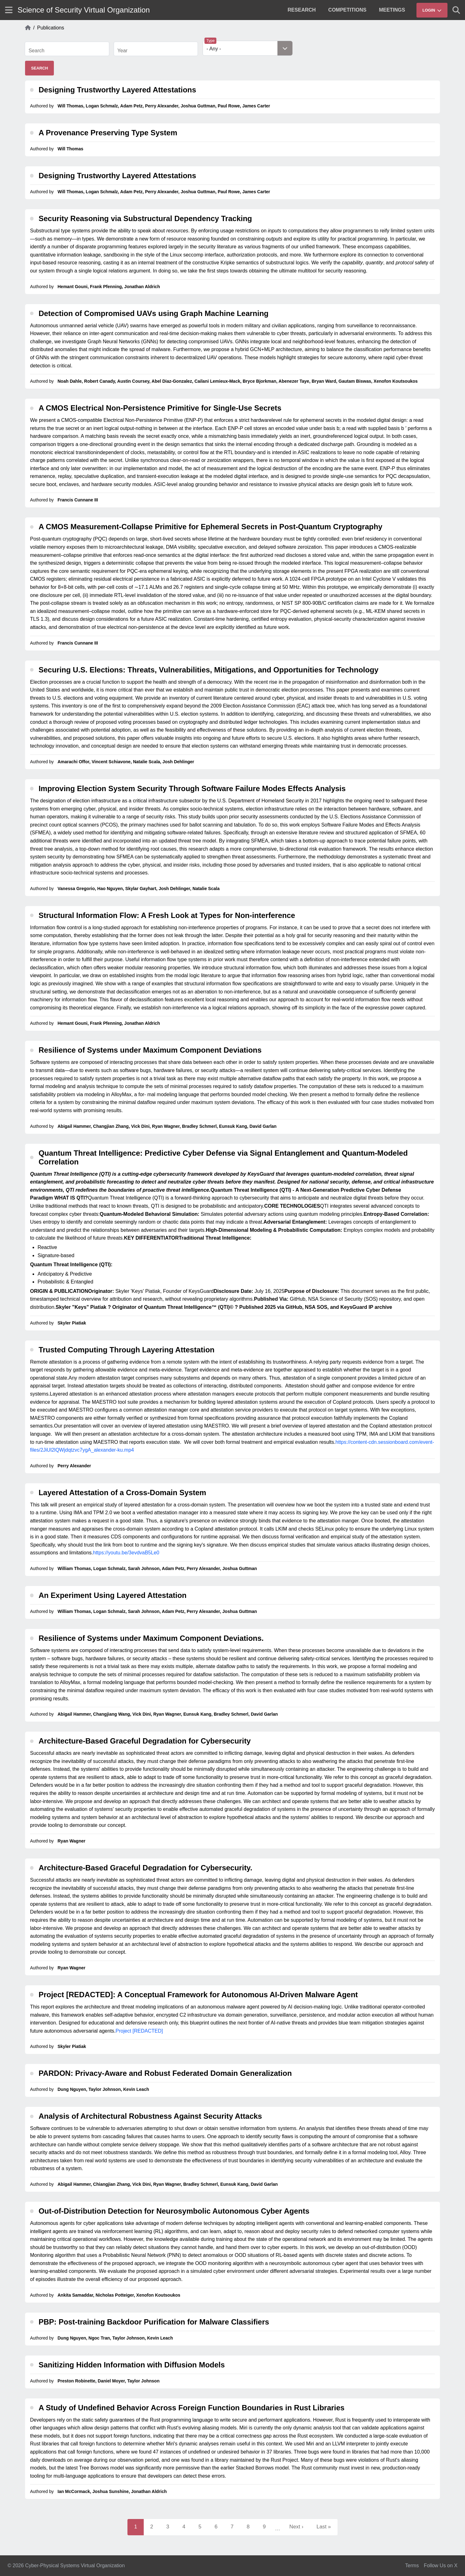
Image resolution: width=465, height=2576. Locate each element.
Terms (412, 2565)
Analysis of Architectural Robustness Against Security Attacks (150, 2116)
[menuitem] (302, 10)
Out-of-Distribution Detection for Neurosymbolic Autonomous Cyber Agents (174, 2211)
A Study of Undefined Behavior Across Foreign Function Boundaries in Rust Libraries (191, 2407)
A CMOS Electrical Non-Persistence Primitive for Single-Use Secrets (160, 408)
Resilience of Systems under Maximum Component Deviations (150, 1050)
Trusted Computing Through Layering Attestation (126, 1349)
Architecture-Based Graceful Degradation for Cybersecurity (145, 1741)
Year (122, 50)
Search (36, 50)
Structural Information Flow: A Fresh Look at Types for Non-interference (167, 915)
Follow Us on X (440, 2565)
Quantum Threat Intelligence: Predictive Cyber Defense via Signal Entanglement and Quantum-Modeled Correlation (223, 1157)
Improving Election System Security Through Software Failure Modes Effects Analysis (192, 788)
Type (210, 41)
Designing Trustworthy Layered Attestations (117, 90)
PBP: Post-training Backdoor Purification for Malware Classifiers (154, 2322)
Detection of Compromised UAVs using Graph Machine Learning (153, 313)
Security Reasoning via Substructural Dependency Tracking (145, 218)
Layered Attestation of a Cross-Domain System (122, 1492)
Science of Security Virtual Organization (84, 10)
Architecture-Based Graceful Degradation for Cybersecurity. (145, 1867)
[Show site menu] (9, 10)
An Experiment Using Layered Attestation (113, 1595)
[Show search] (456, 10)
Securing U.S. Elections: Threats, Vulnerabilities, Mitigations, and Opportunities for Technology (208, 670)
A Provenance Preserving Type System (108, 132)
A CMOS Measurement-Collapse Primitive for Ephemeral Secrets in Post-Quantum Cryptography (210, 526)
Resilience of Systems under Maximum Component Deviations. (151, 1638)
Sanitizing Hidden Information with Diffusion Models (132, 2365)
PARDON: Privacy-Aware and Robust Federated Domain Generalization (165, 2073)
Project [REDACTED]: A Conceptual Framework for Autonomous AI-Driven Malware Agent (198, 1994)
